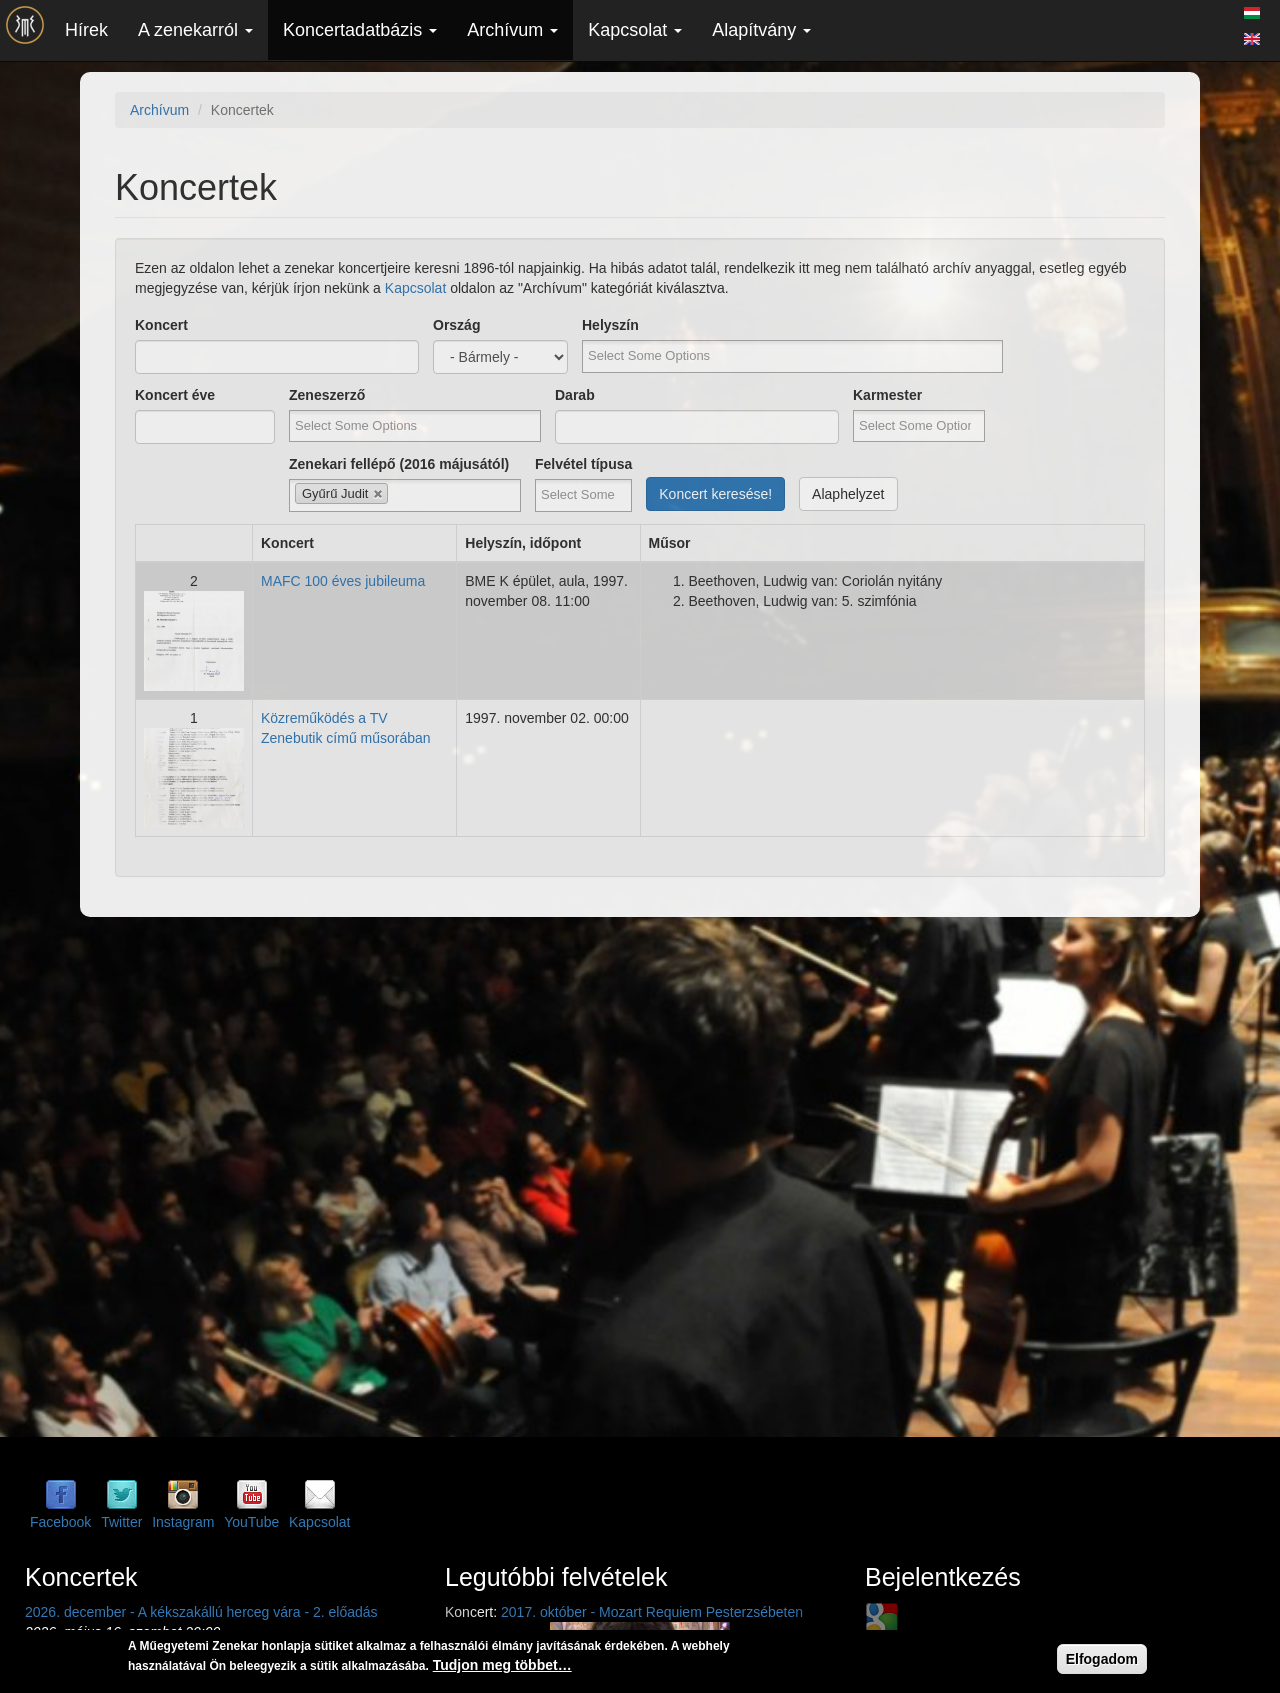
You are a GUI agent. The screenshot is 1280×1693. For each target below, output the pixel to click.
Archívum (512, 30)
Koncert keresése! (715, 494)
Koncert (161, 325)
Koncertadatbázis (360, 30)
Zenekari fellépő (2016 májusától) (399, 464)
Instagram (183, 1522)
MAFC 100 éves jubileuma (343, 581)
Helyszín (610, 325)
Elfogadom (1102, 1659)
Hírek (86, 30)
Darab (575, 395)
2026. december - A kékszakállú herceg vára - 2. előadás (201, 1612)
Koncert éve (175, 395)
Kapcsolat (635, 30)
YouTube (251, 1522)
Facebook (60, 1522)
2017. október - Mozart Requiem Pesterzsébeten (652, 1612)
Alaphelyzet (848, 494)
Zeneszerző (327, 395)
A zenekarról (195, 30)
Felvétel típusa (583, 464)
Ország (456, 325)
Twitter (121, 1522)
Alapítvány (761, 30)
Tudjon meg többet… (502, 1665)
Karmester (887, 395)
